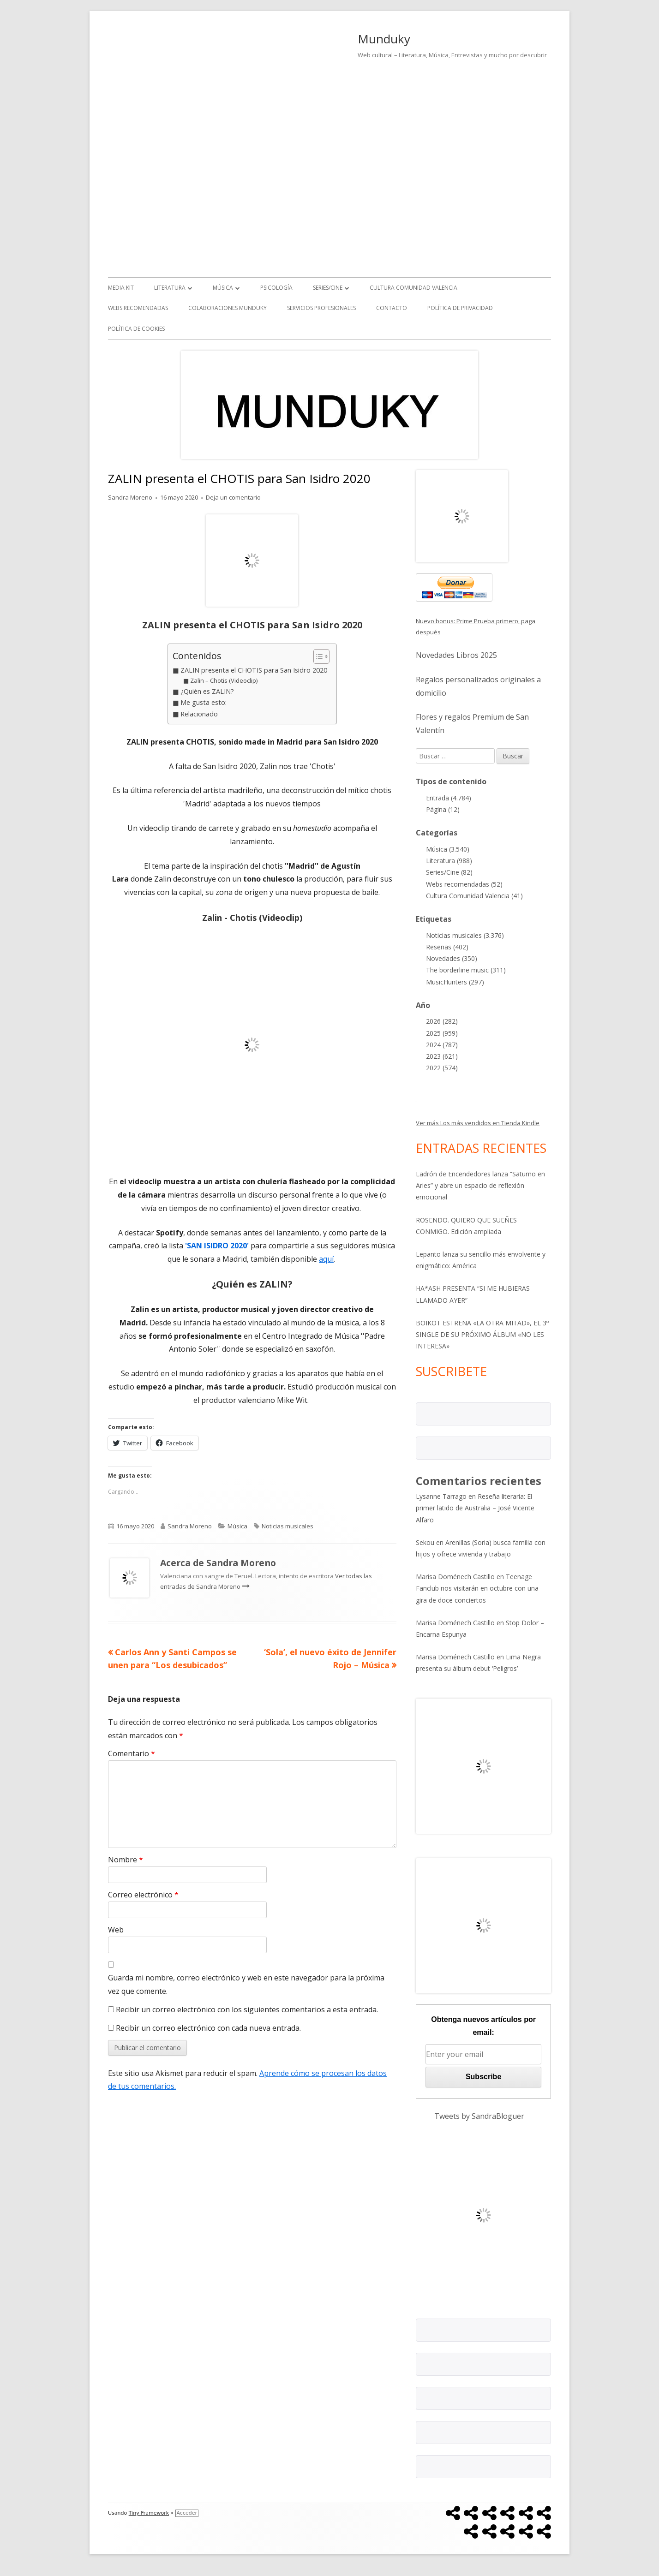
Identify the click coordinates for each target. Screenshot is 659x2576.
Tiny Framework (149, 2513)
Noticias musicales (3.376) (465, 935)
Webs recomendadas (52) (464, 884)
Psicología (276, 288)
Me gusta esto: (203, 702)
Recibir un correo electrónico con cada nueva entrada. (208, 2028)
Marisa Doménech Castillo (455, 1576)
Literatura (170, 288)
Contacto (391, 308)
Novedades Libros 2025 (456, 655)
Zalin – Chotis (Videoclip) (224, 680)
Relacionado (199, 714)
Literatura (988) (449, 860)
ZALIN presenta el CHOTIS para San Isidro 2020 (253, 670)
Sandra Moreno (130, 497)
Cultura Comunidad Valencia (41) (474, 895)
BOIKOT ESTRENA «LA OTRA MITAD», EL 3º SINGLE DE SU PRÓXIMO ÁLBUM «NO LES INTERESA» (482, 1334)
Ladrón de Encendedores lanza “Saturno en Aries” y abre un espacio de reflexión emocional (480, 1185)
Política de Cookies (136, 329)
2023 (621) (442, 1056)
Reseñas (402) (447, 946)
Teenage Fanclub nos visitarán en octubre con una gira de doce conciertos (477, 1588)
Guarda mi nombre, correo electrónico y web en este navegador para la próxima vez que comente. (246, 1984)
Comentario (131, 1753)
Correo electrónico (143, 1895)
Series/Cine (327, 288)
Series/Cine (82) (449, 872)
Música (223, 288)
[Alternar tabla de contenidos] (316, 656)
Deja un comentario (233, 497)
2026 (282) (442, 1021)
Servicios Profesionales (321, 308)
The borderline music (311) (466, 970)
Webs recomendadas (138, 308)
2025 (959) (442, 1033)
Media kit (121, 288)
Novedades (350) (451, 958)
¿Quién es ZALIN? (207, 691)
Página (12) (443, 809)
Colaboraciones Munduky (227, 308)
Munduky (384, 38)
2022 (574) (442, 1067)
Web (116, 1930)
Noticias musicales (287, 1526)
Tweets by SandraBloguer (479, 2116)
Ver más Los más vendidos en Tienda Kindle (477, 1123)
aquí (326, 1259)
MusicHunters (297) (455, 982)
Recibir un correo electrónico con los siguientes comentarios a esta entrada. (247, 2009)
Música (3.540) (447, 849)
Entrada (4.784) (448, 797)
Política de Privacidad (460, 308)
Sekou (425, 1542)
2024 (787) (442, 1044)
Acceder (187, 2513)
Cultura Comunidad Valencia (413, 288)
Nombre (125, 1859)
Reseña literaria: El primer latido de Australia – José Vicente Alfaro (475, 1508)
